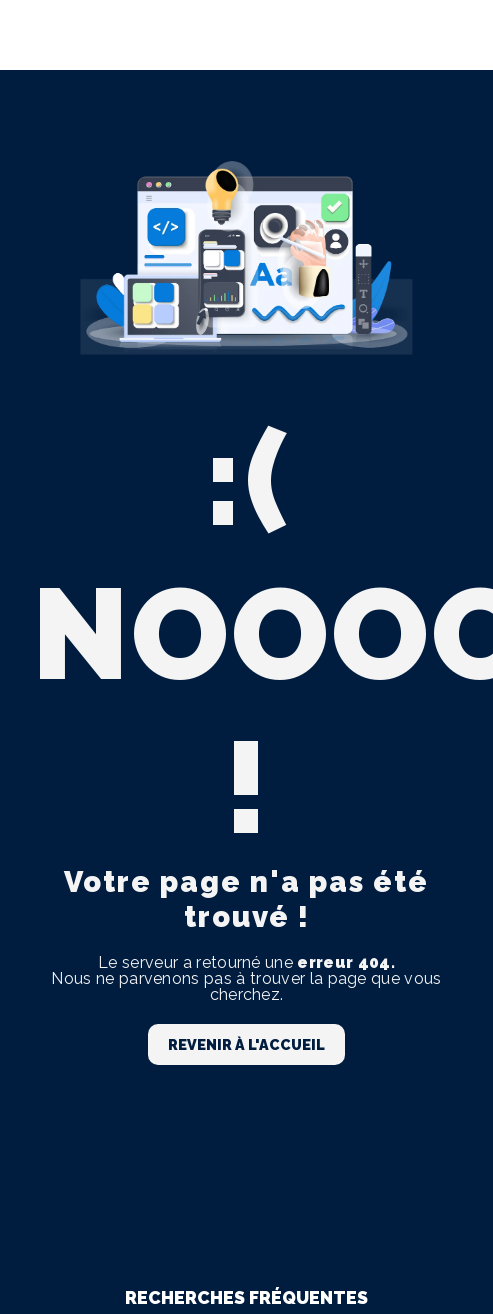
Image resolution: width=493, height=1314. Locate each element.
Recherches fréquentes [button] (246, 1297)
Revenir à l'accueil (246, 1044)
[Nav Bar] (445, 35)
